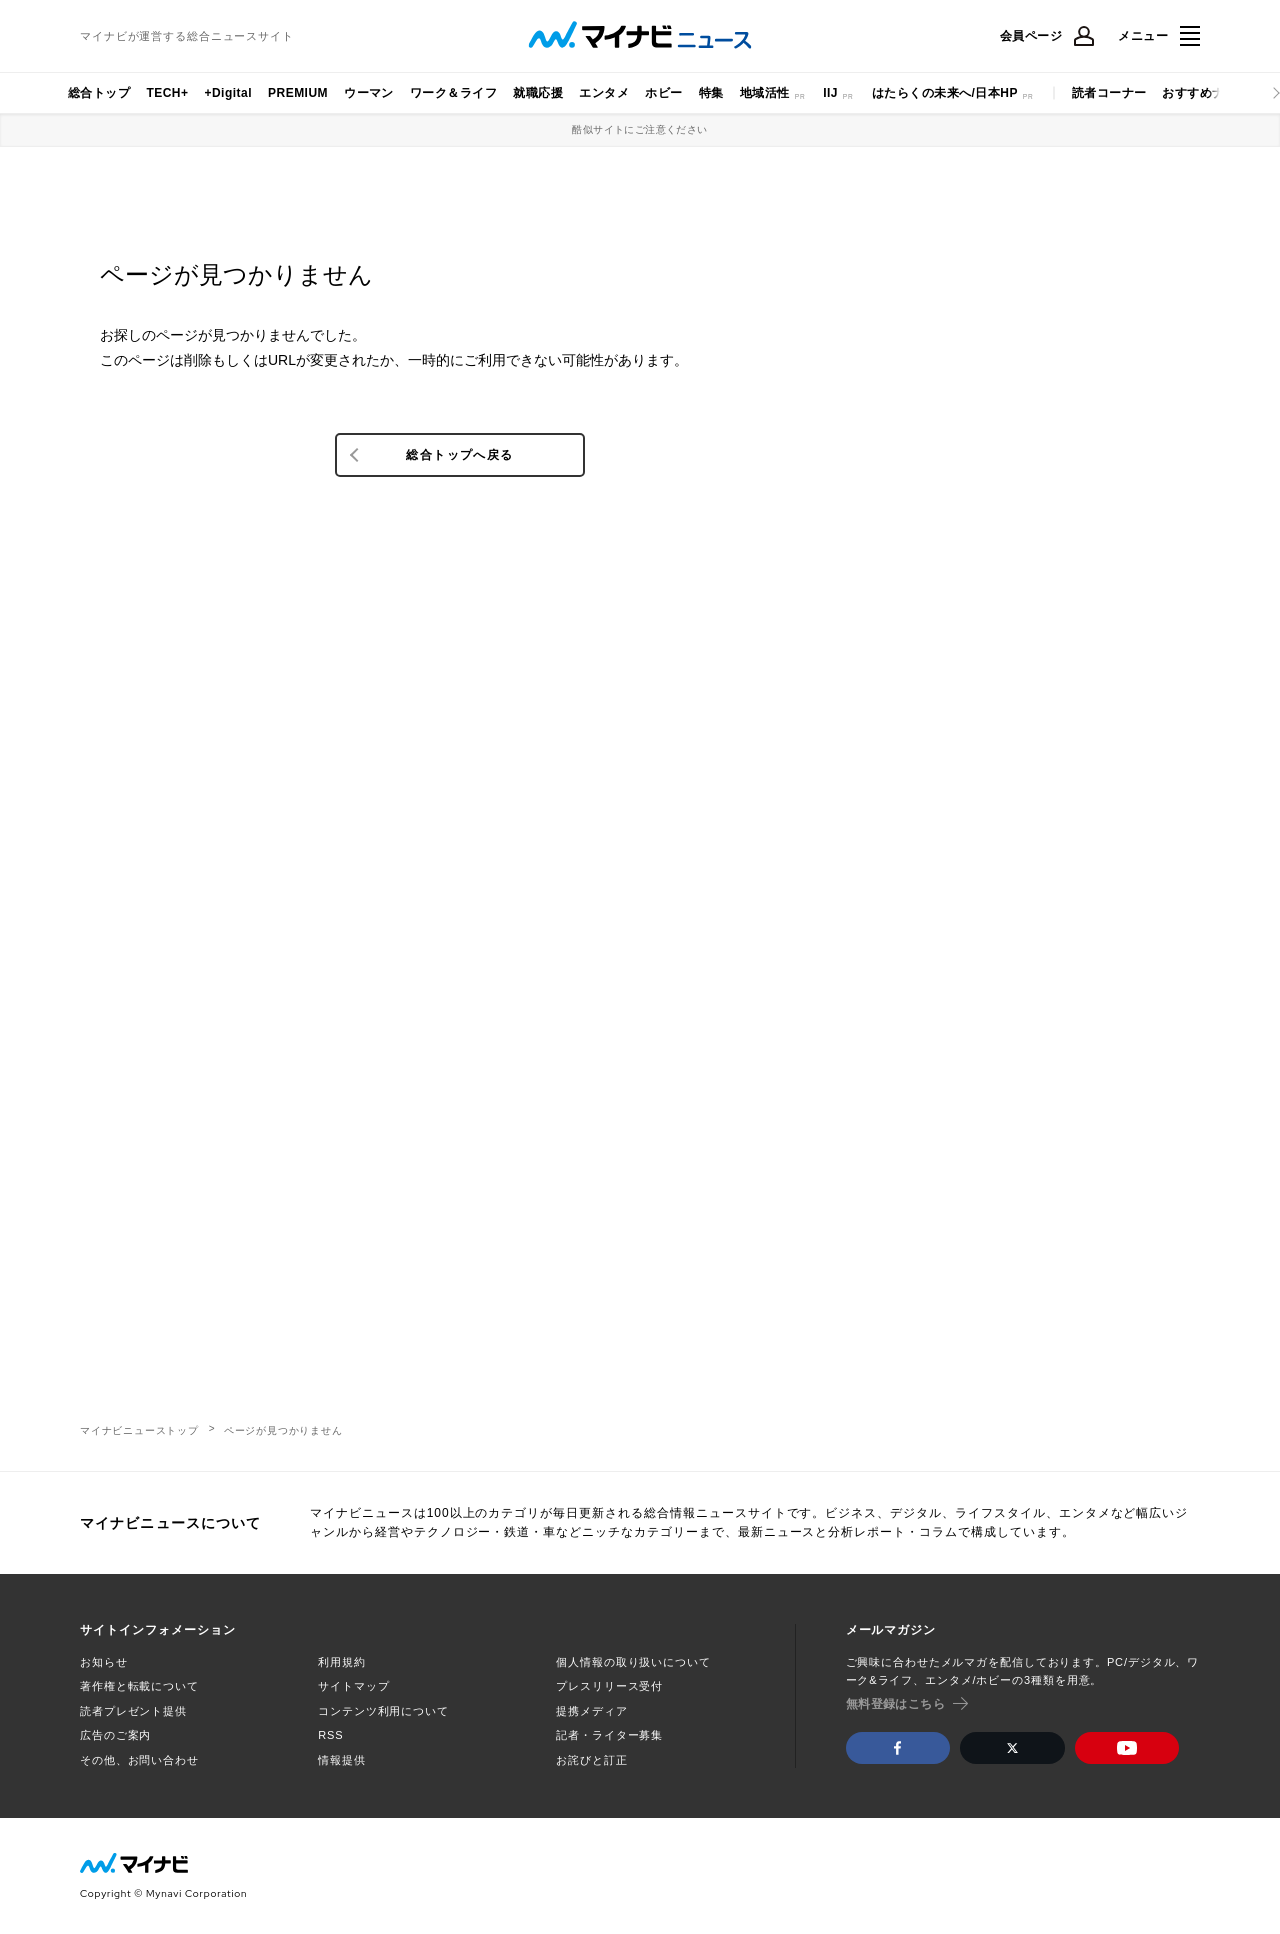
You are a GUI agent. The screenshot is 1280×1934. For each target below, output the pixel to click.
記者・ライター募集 (609, 1735)
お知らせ (104, 1662)
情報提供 (342, 1760)
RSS (330, 1735)
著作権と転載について (139, 1686)
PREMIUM (298, 93)
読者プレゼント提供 (133, 1711)
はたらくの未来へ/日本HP (945, 93)
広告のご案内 (115, 1735)
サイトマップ (353, 1686)
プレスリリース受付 (609, 1686)
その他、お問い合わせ (139, 1760)
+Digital (228, 93)
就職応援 (538, 93)
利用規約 (342, 1662)
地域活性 (765, 93)
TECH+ (167, 93)
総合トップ (99, 93)
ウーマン (369, 93)
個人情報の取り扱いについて (633, 1662)
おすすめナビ (1199, 93)
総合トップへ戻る (459, 455)
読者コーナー (1109, 93)
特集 (711, 93)
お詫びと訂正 (591, 1760)
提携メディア (591, 1711)
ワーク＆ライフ (453, 93)
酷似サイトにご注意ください (639, 129)
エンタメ (604, 93)
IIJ (830, 93)
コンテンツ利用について (383, 1711)
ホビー (663, 93)
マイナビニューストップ (139, 1430)
